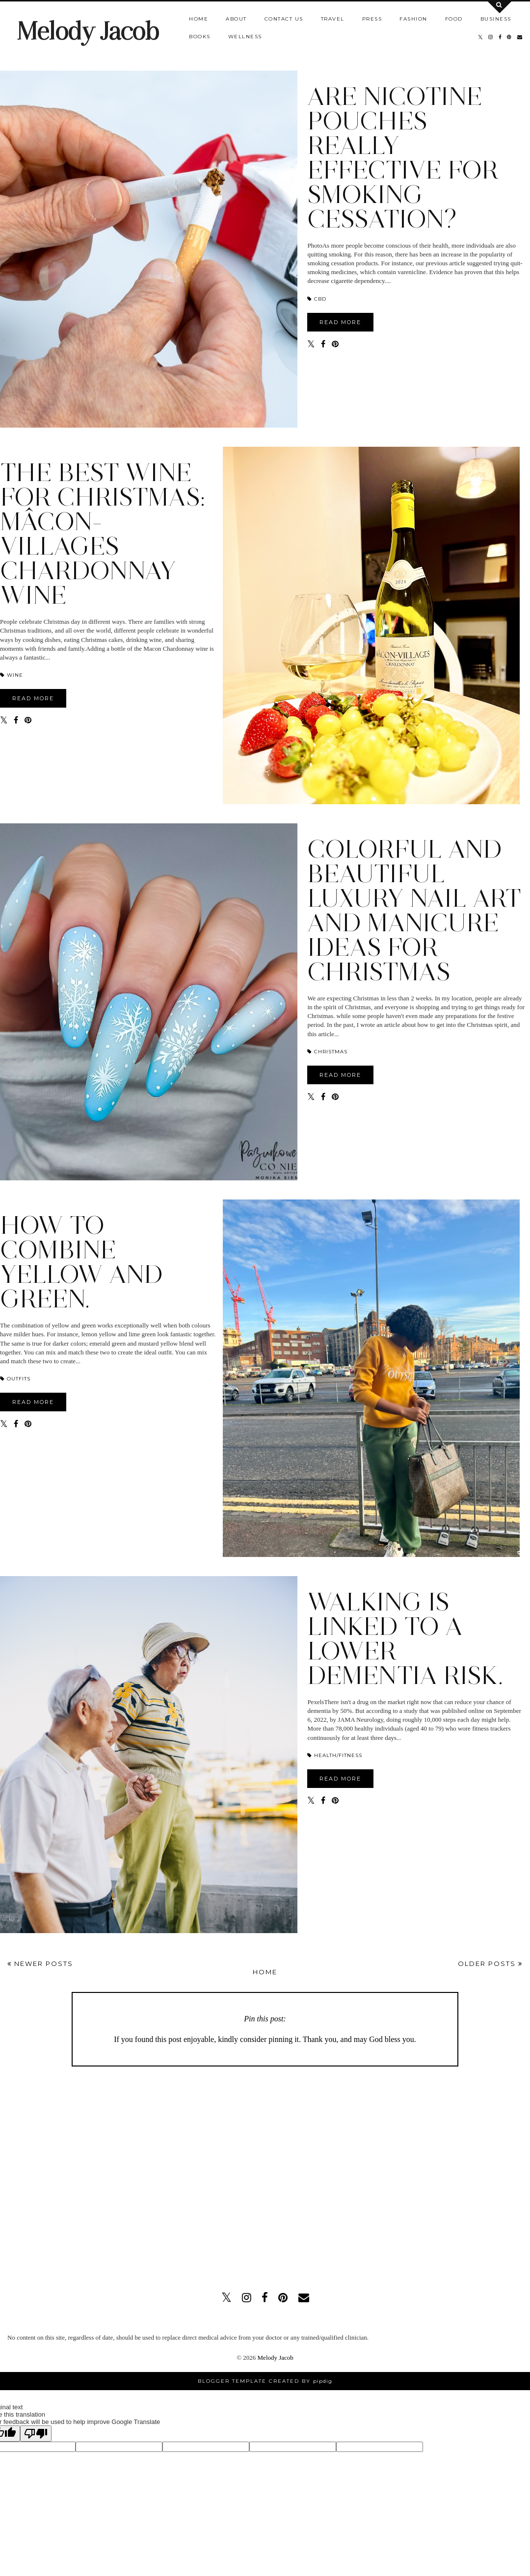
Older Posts (490, 1963)
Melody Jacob (88, 31)
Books (200, 36)
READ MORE (340, 322)
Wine (11, 675)
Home (198, 19)
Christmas (327, 1051)
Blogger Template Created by (265, 2381)
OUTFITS (15, 1379)
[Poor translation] (36, 2433)
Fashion (413, 19)
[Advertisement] (92, 2174)
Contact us (284, 19)
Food (454, 19)
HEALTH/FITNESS (334, 1755)
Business (495, 19)
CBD (316, 299)
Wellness (245, 36)
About (236, 19)
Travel (332, 19)
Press (372, 19)
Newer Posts (40, 1963)
